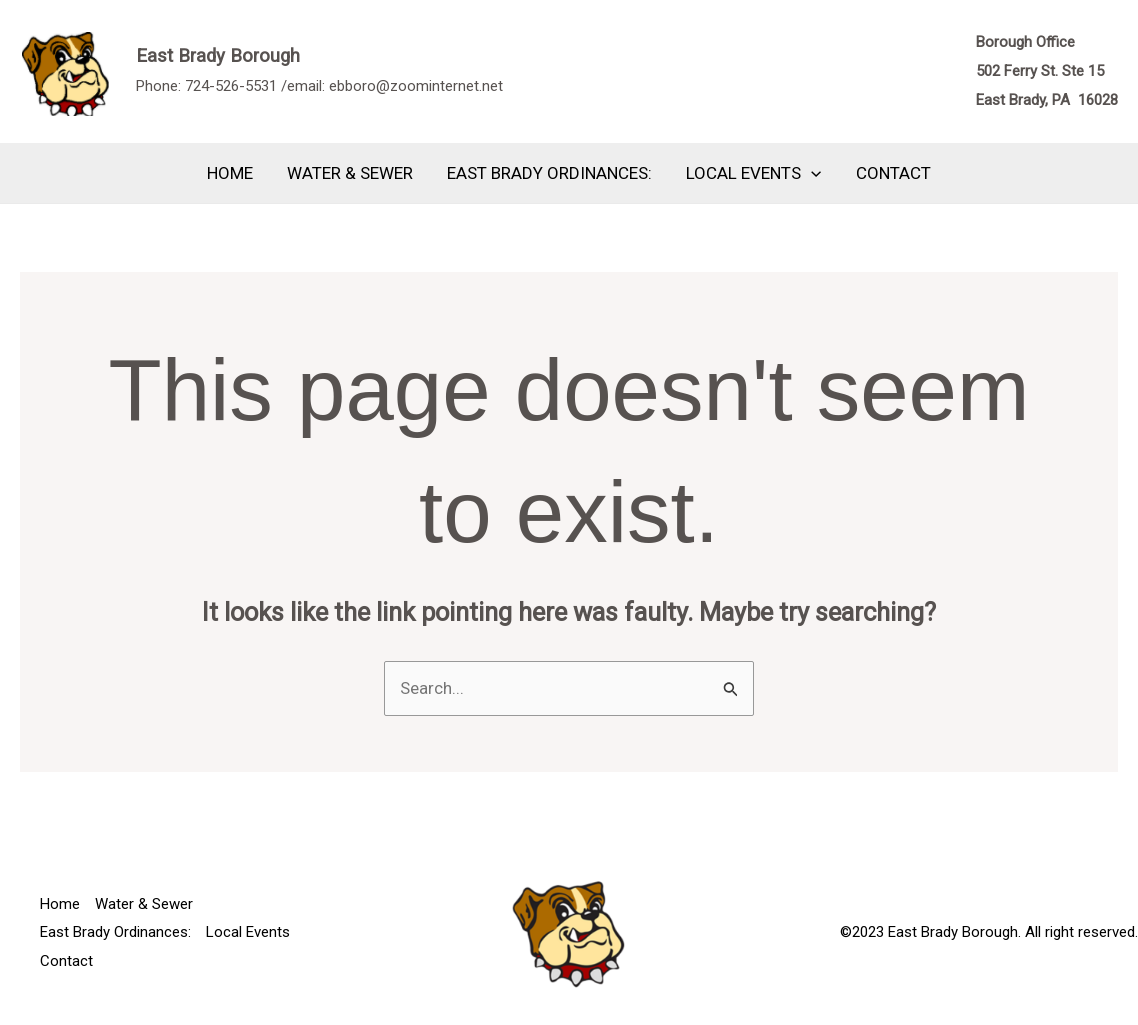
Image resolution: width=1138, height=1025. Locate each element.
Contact (893, 173)
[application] (811, 173)
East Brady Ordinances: (549, 173)
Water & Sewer (350, 173)
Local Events (753, 173)
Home (230, 173)
